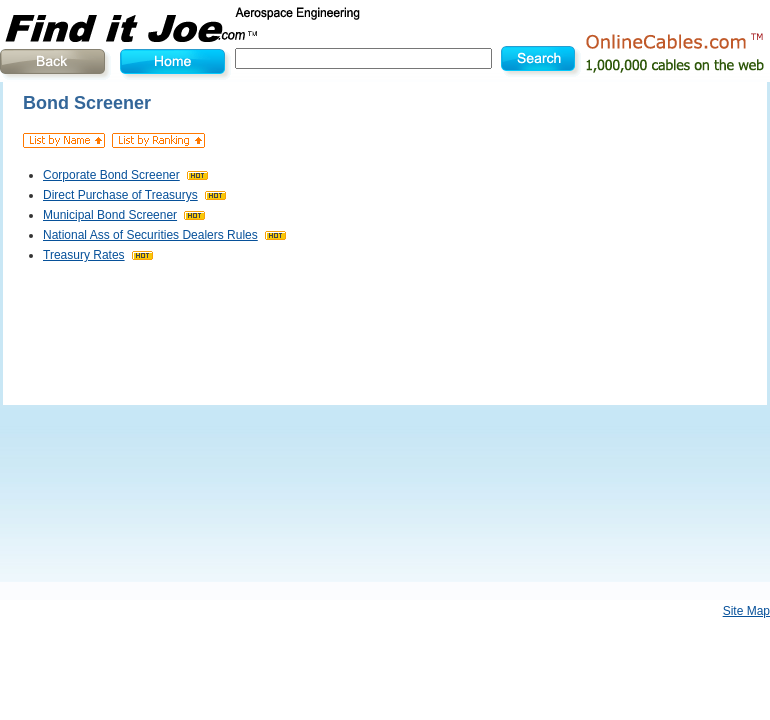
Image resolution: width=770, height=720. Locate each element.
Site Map (746, 611)
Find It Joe (200, 25)
